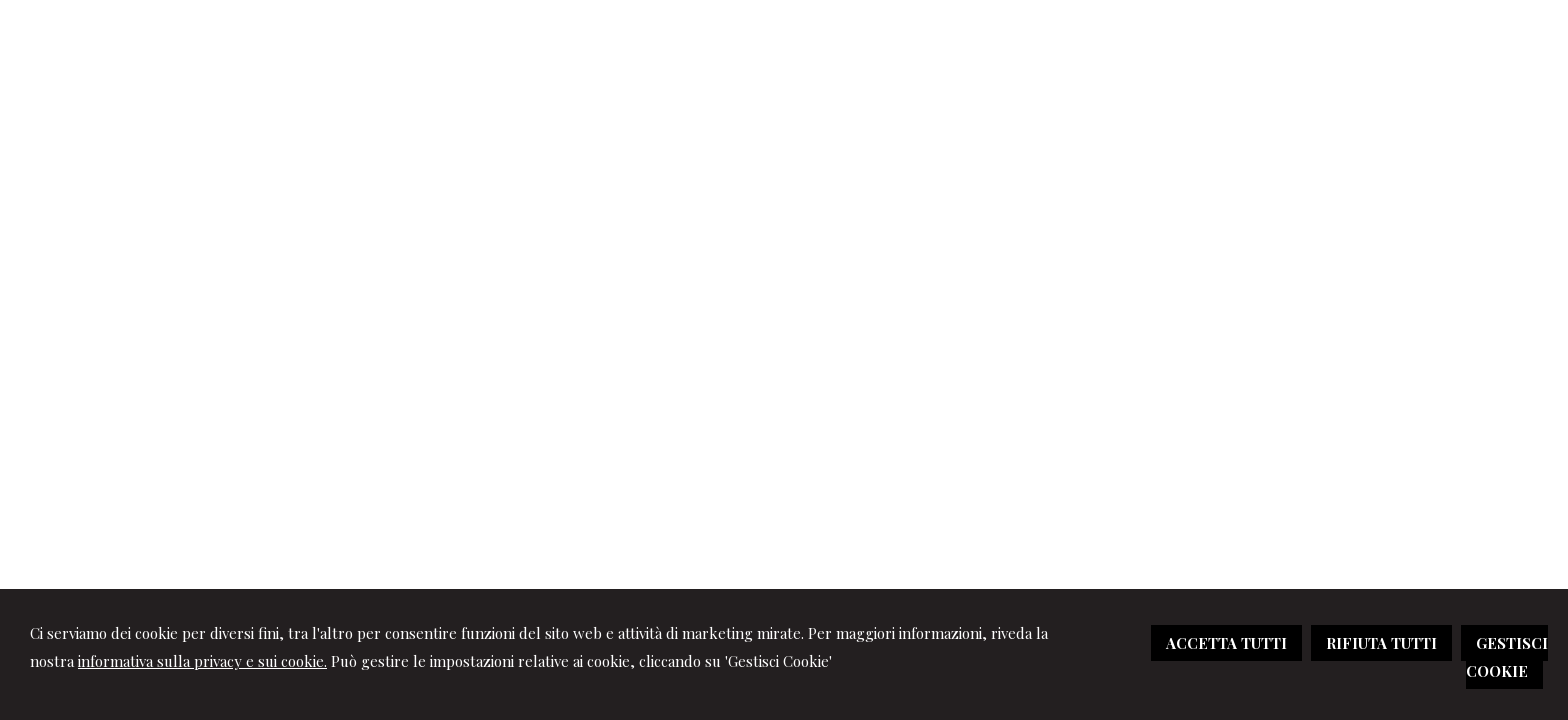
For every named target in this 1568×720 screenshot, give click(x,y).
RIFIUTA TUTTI (1381, 643)
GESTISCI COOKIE (1507, 657)
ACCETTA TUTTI (1226, 643)
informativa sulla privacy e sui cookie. (202, 661)
